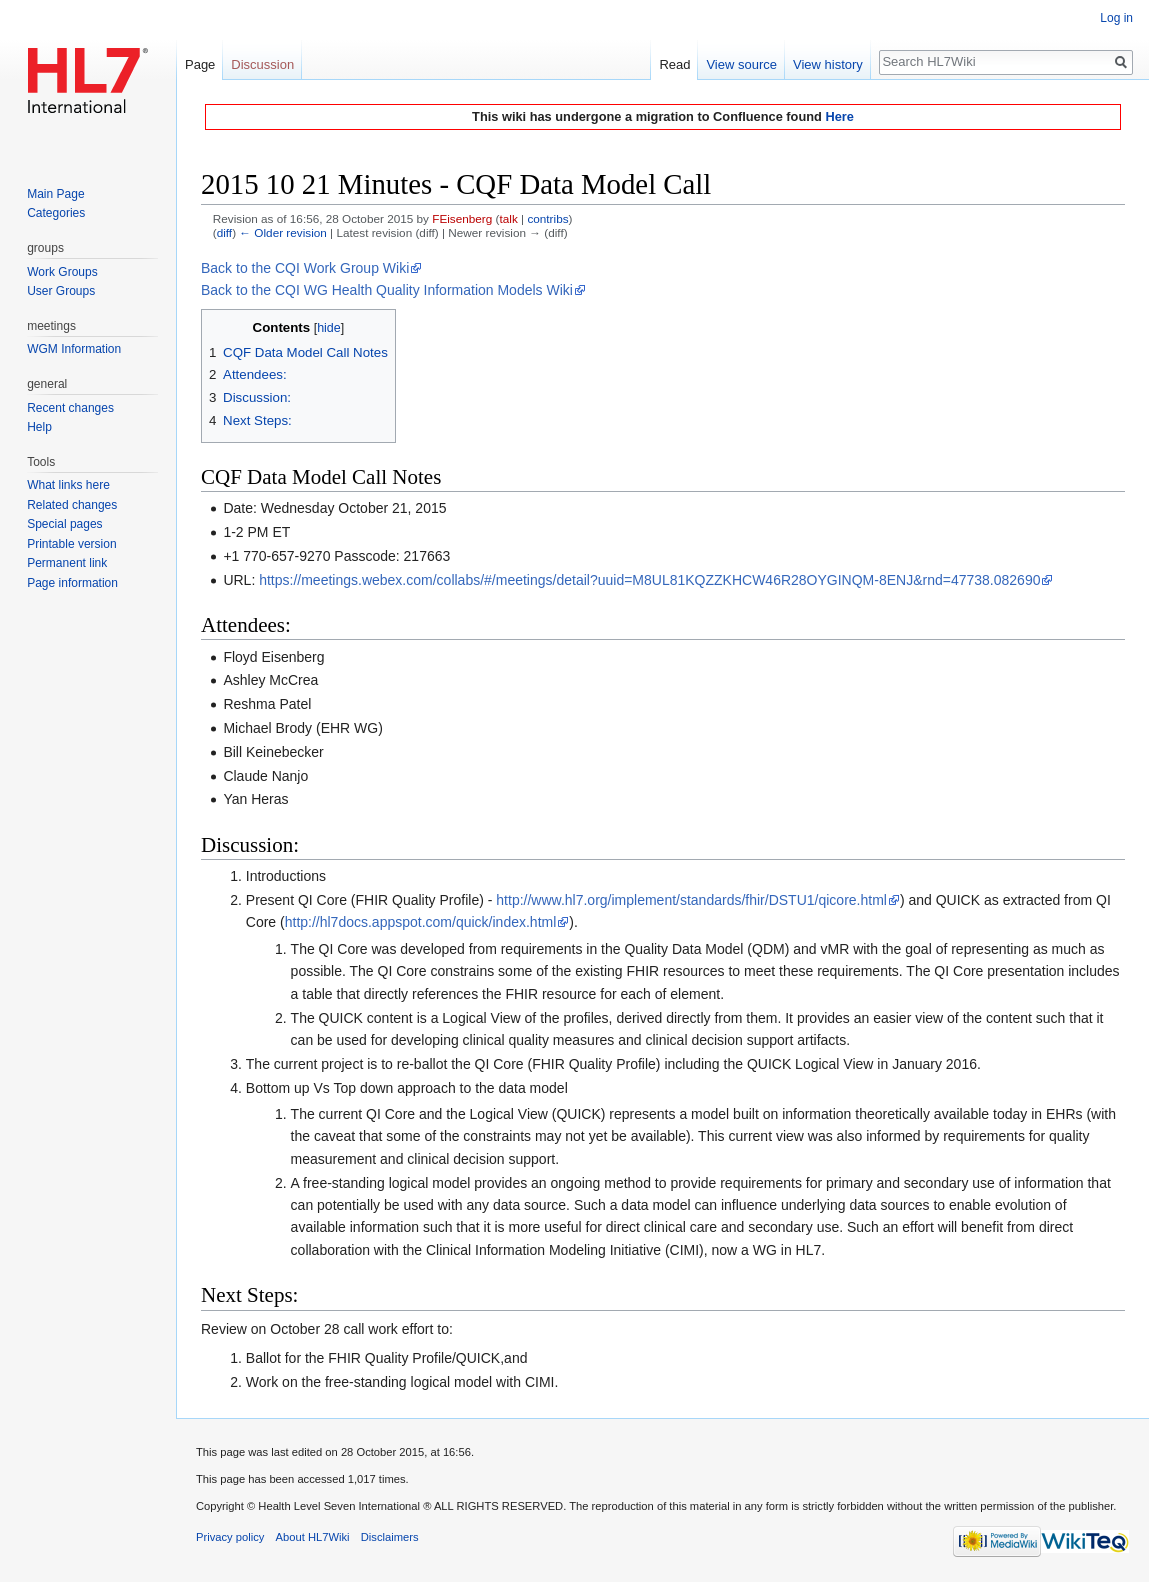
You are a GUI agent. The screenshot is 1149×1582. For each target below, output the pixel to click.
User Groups (61, 291)
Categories (56, 213)
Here (839, 116)
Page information (72, 583)
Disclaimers (390, 1537)
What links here (68, 485)
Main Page (55, 194)
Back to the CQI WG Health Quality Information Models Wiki (387, 290)
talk (509, 218)
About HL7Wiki (313, 1537)
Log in (1116, 18)
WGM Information (74, 349)
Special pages (64, 524)
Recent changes (70, 408)
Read (674, 64)
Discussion (262, 64)
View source (741, 64)
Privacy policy (230, 1537)
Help (39, 427)
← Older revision (283, 232)
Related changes (72, 505)
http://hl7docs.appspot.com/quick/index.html (421, 922)
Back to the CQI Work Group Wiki (305, 268)
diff (224, 232)
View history (828, 64)
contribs (547, 218)
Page (200, 64)
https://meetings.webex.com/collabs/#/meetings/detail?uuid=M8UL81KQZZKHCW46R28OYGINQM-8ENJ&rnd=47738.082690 (649, 580)
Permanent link (67, 563)
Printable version (71, 544)
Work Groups (62, 272)
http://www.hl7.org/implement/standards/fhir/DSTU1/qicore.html (691, 900)
